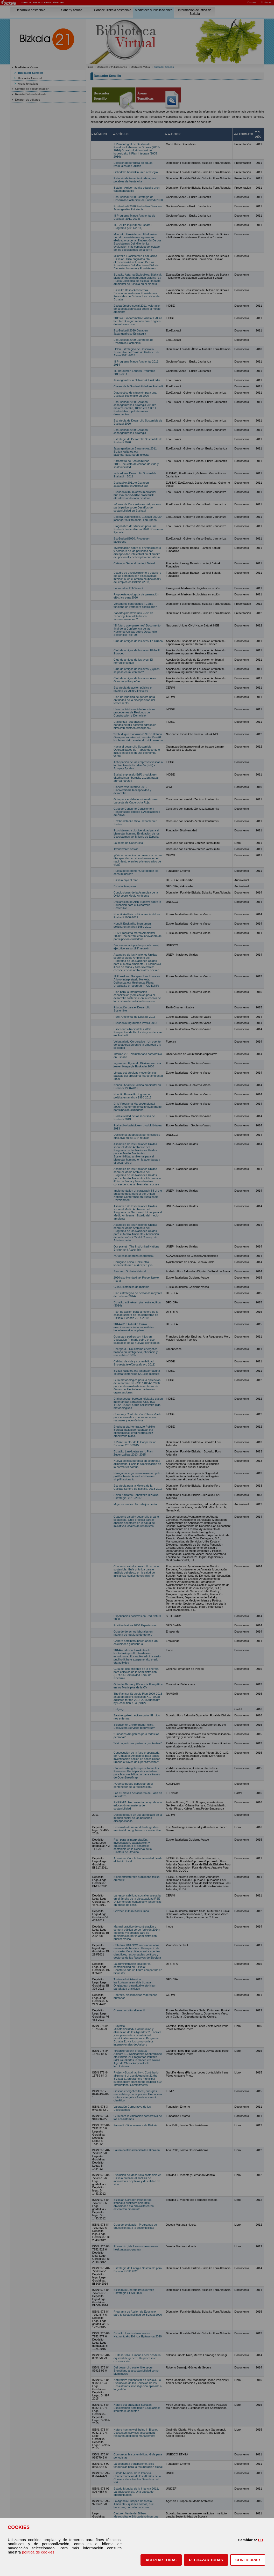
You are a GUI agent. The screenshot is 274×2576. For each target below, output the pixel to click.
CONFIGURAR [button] (247, 2560)
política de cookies (38, 2552)
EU (260, 2540)
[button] (161, 2560)
